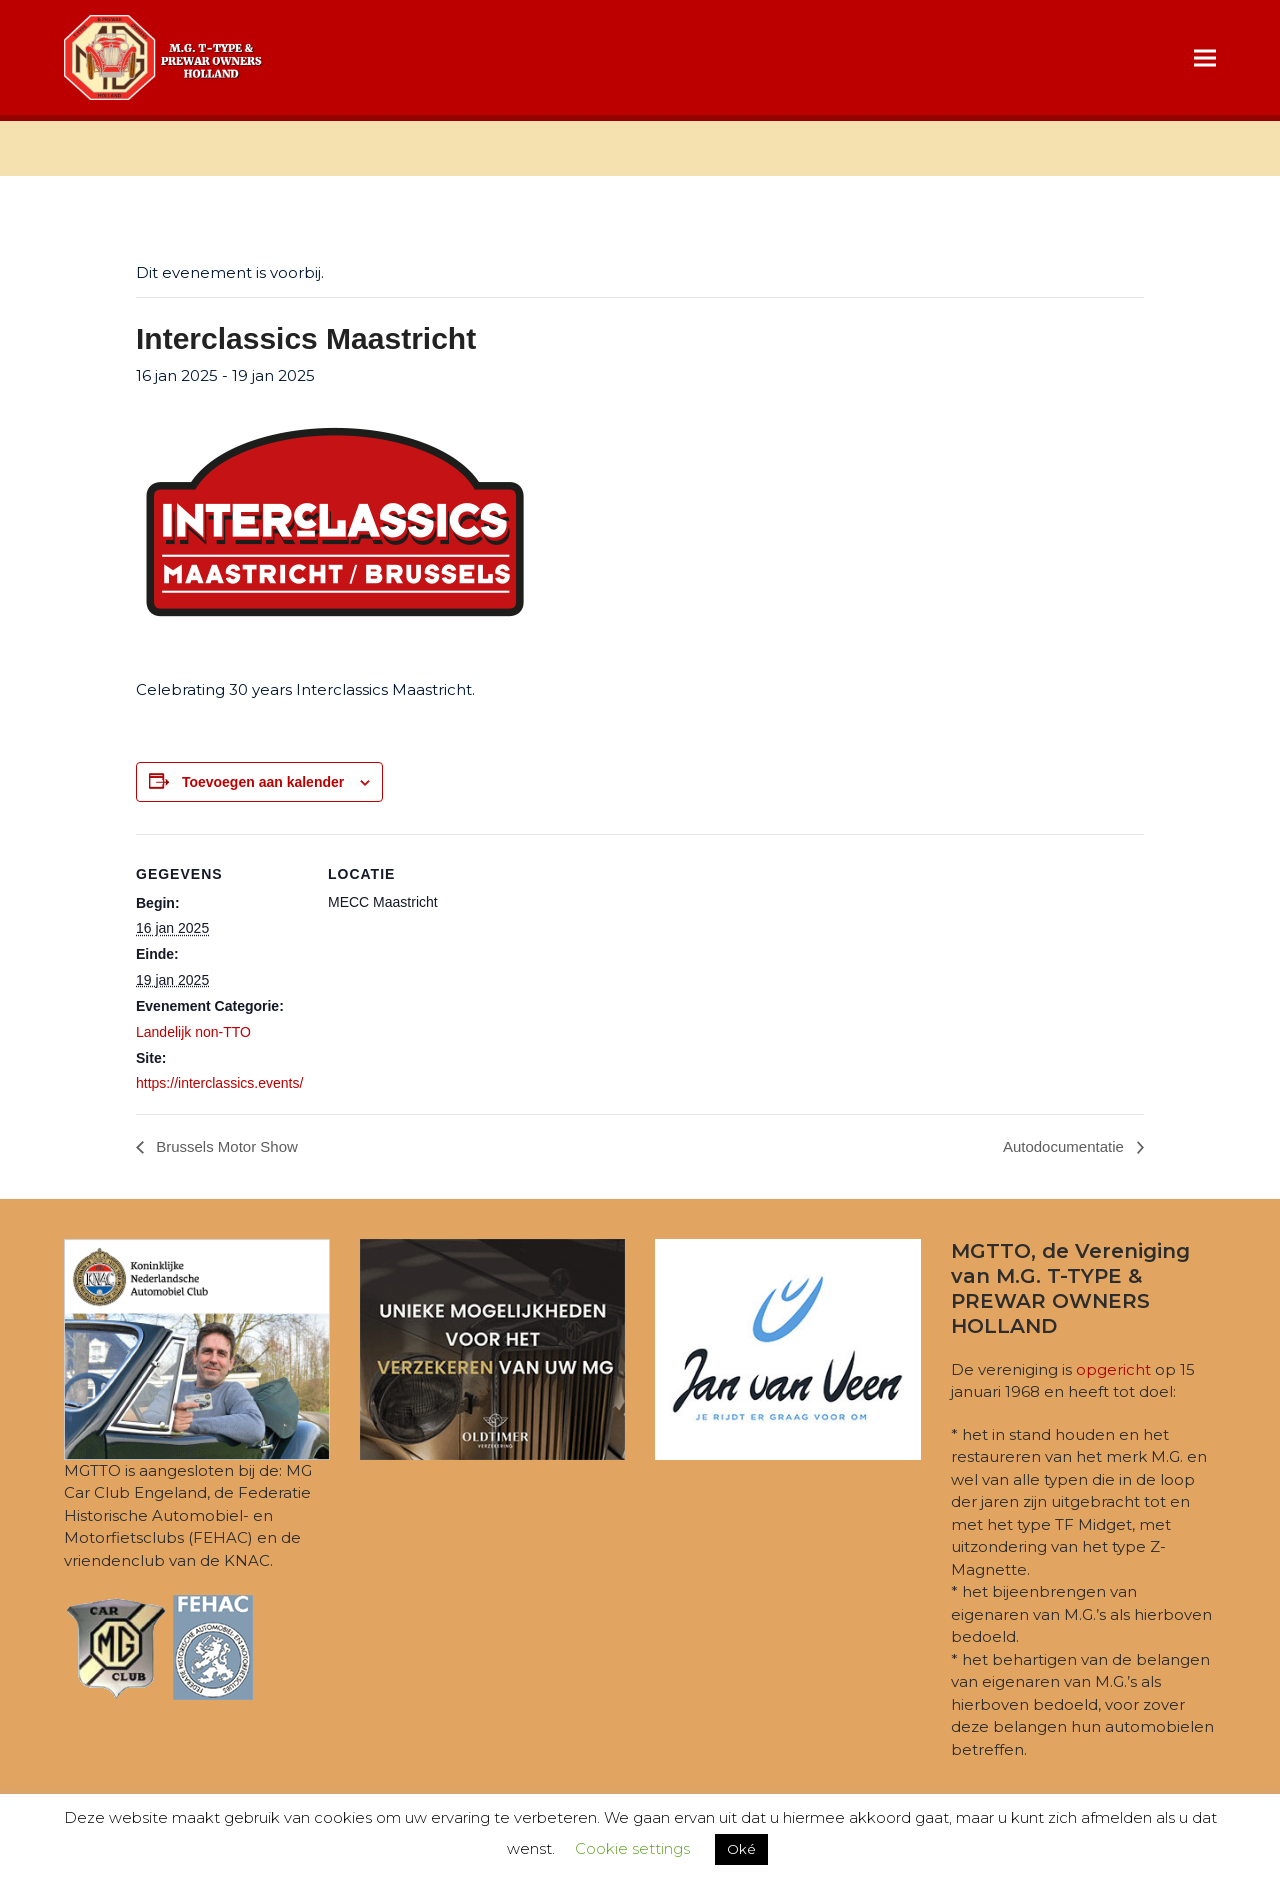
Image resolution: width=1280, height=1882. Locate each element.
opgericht (1113, 1369)
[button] (1205, 57)
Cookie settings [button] (632, 1848)
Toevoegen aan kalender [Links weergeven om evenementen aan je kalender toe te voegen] (263, 782)
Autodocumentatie (1065, 1146)
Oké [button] (741, 1849)
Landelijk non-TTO (193, 1032)
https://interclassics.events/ (219, 1083)
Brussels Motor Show (225, 1146)
